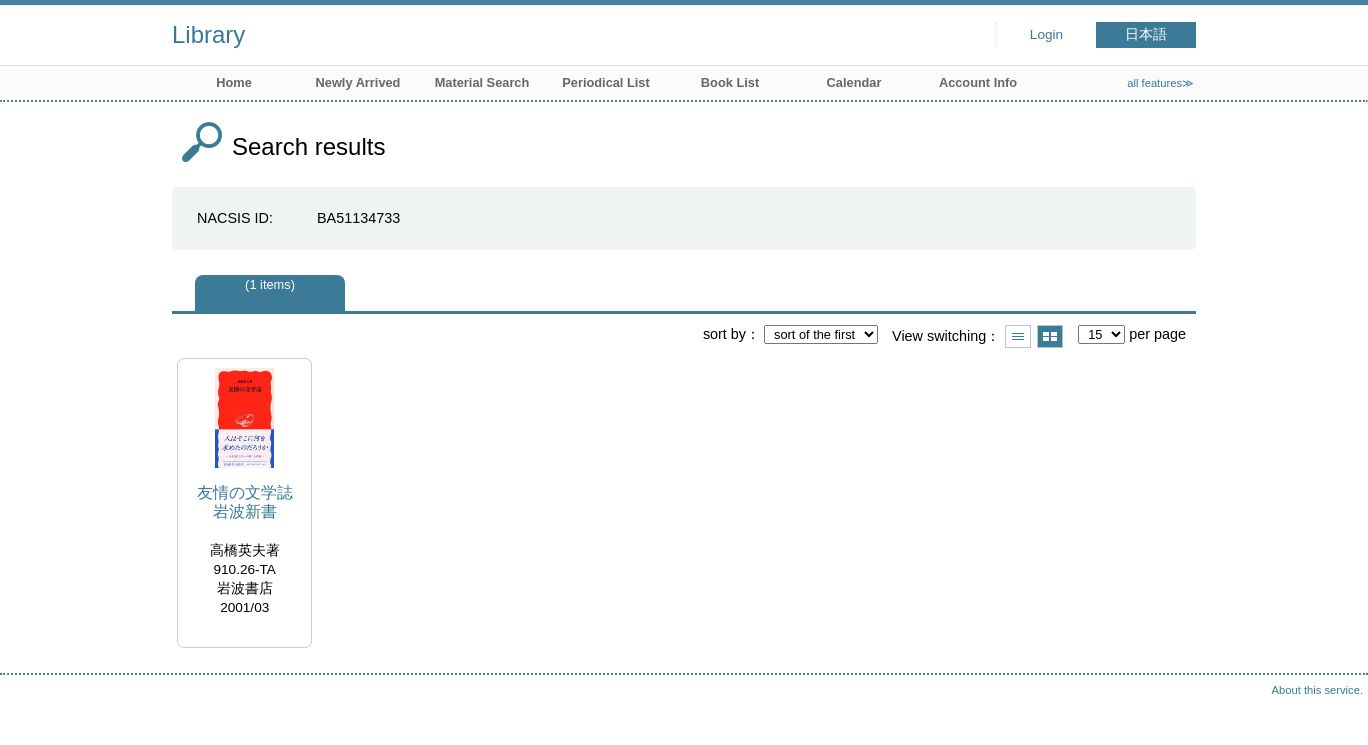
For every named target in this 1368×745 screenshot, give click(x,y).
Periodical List (605, 82)
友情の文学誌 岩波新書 (245, 502)
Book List (730, 82)
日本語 (1146, 34)
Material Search (482, 82)
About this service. (1317, 690)
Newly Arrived (358, 82)
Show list (1018, 336)
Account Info (978, 82)
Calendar (854, 82)
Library (208, 34)
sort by (724, 334)
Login (1046, 34)
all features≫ (1160, 83)
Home (234, 82)
